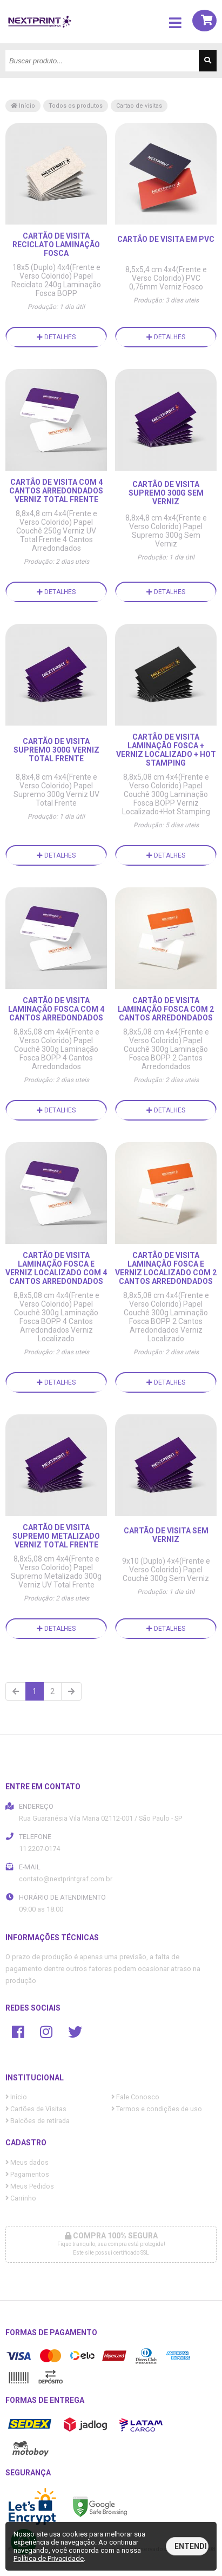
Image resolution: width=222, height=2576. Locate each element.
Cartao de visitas (139, 105)
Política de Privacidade (49, 2558)
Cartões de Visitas (35, 2109)
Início (23, 105)
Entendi (190, 2546)
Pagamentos (27, 2174)
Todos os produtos (76, 105)
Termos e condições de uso (156, 2109)
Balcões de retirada (37, 2121)
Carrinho (20, 2198)
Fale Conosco (135, 2097)
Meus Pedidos (29, 2186)
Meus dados (27, 2162)
